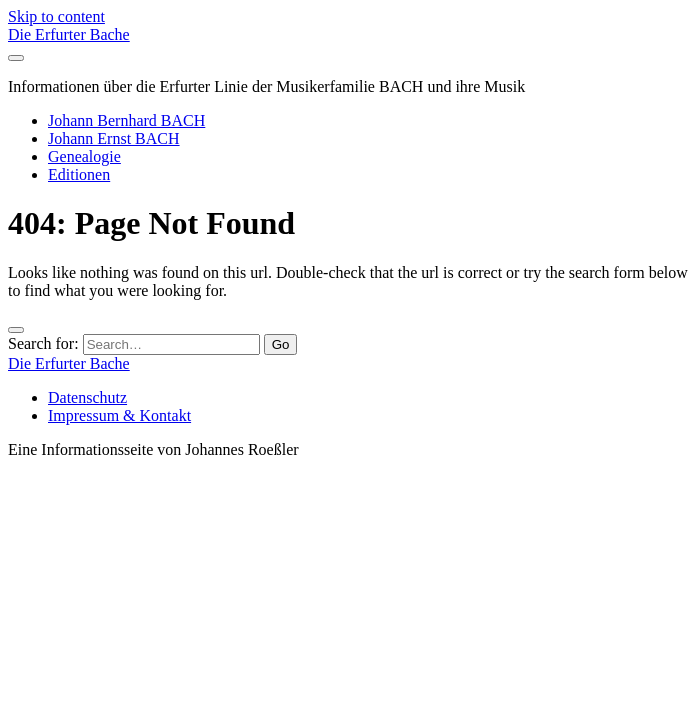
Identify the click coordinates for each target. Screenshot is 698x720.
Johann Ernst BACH (114, 138)
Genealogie (84, 156)
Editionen (79, 174)
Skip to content (56, 16)
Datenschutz (87, 397)
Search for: (43, 343)
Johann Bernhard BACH (126, 120)
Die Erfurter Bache (69, 34)
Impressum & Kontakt (119, 415)
